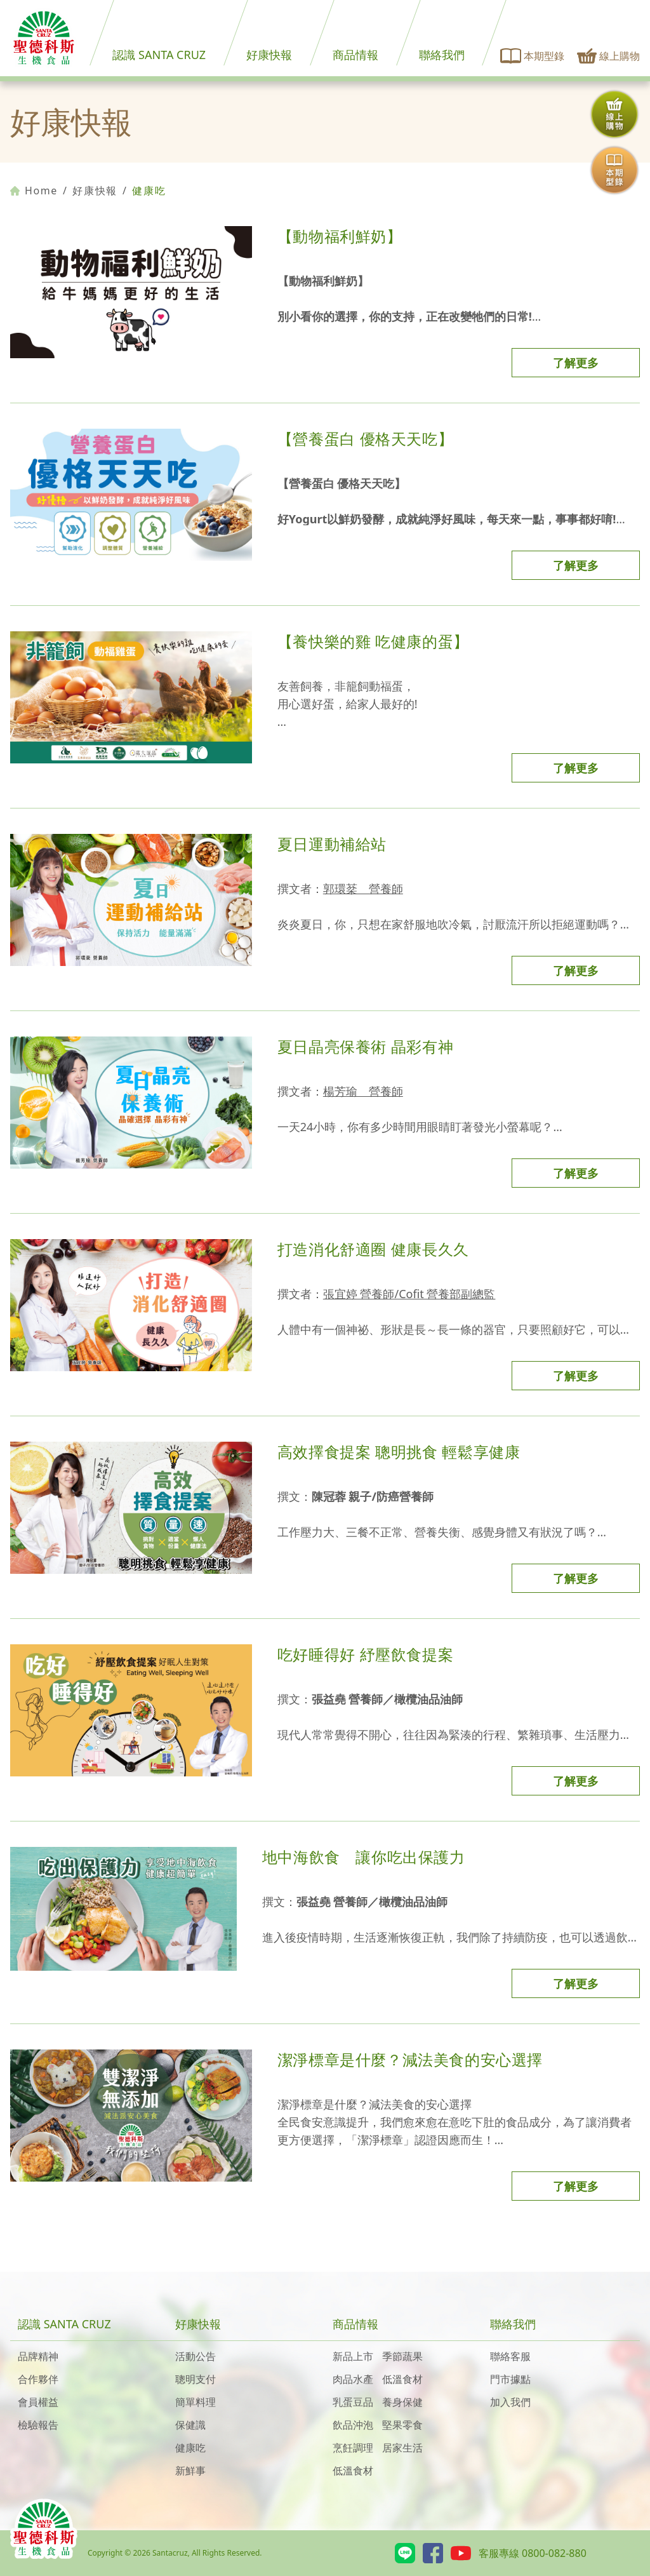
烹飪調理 (353, 2448)
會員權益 (38, 2402)
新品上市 (353, 2356)
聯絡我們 (442, 54)
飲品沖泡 (353, 2425)
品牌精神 (38, 2356)
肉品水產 (353, 2379)
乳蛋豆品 (353, 2402)
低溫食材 (402, 2379)
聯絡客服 (510, 2356)
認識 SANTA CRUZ (159, 54)
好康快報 (269, 54)
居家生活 (402, 2448)
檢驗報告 (38, 2425)
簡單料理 (195, 2402)
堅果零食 (402, 2425)
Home (34, 191)
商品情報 (355, 54)
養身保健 (402, 2402)
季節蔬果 (402, 2356)
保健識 (190, 2425)
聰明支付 (195, 2379)
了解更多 (576, 362)
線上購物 (608, 56)
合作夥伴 (38, 2379)
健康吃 (190, 2448)
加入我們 (510, 2402)
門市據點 (510, 2379)
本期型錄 (532, 56)
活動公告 (195, 2356)
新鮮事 (190, 2471)
